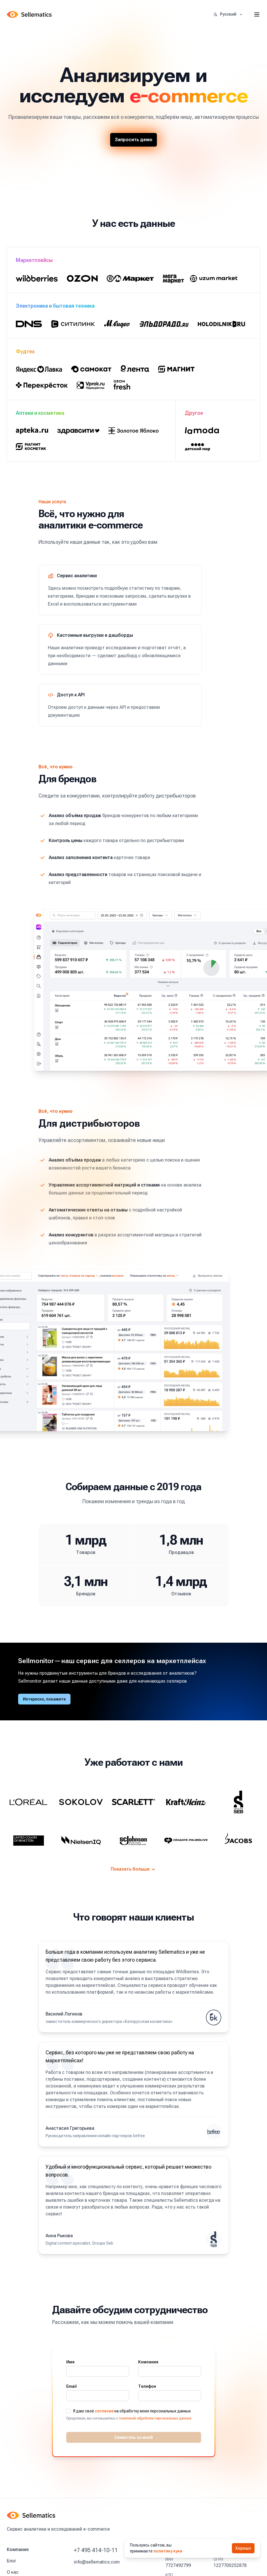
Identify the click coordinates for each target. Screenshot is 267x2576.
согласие (104, 2411)
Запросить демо (133, 139)
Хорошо (243, 2548)
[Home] (30, 14)
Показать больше (133, 1869)
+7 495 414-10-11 (96, 2550)
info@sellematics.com (97, 2562)
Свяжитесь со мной (133, 2437)
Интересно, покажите (44, 1699)
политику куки (167, 2551)
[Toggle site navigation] (256, 14)
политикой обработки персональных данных (155, 2418)
